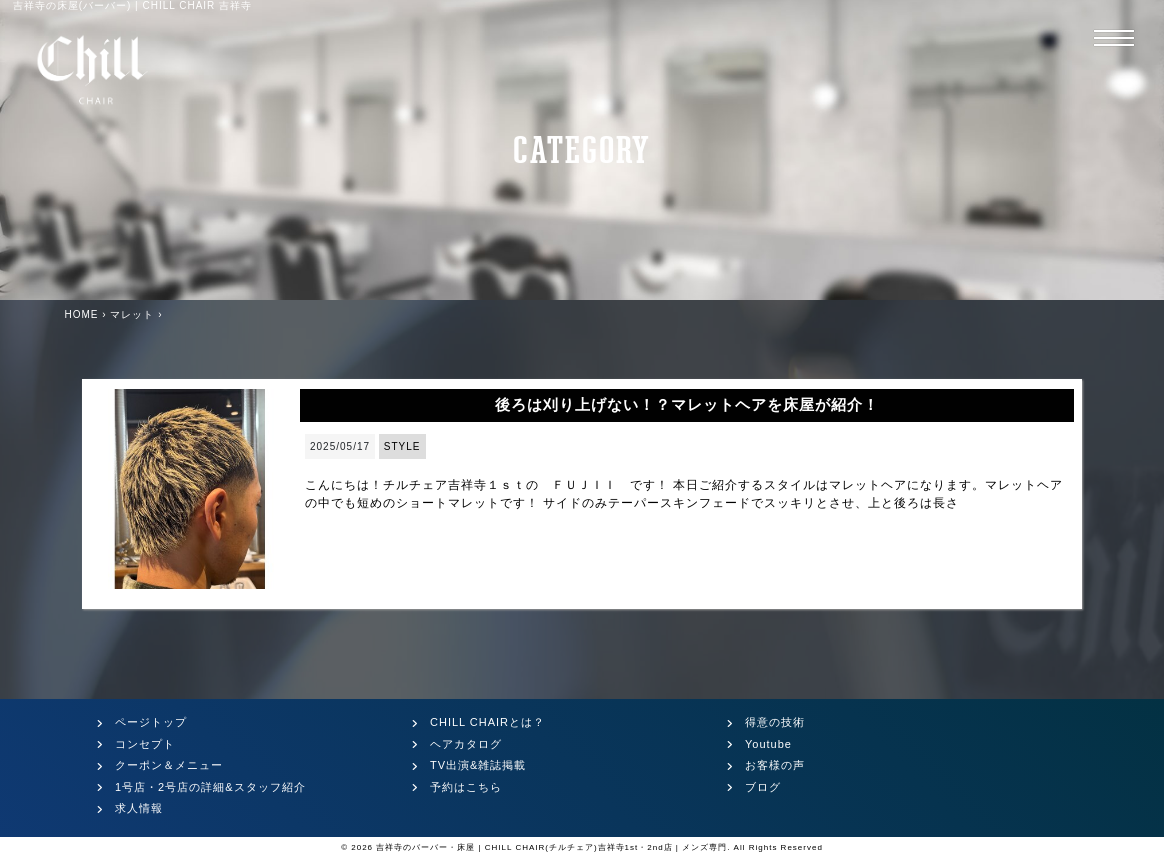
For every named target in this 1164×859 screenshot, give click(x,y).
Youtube (768, 744)
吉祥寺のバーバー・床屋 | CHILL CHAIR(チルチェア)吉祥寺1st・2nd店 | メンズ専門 (551, 847)
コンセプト (145, 744)
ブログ (763, 787)
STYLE (402, 446)
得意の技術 (775, 722)
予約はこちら (466, 787)
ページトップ (151, 722)
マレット (132, 314)
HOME (82, 314)
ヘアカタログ (466, 744)
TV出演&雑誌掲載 (478, 765)
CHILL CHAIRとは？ (487, 722)
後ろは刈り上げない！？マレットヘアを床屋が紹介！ (687, 404)
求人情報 (139, 808)
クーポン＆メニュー (169, 765)
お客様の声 (775, 765)
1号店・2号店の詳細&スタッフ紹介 (210, 787)
